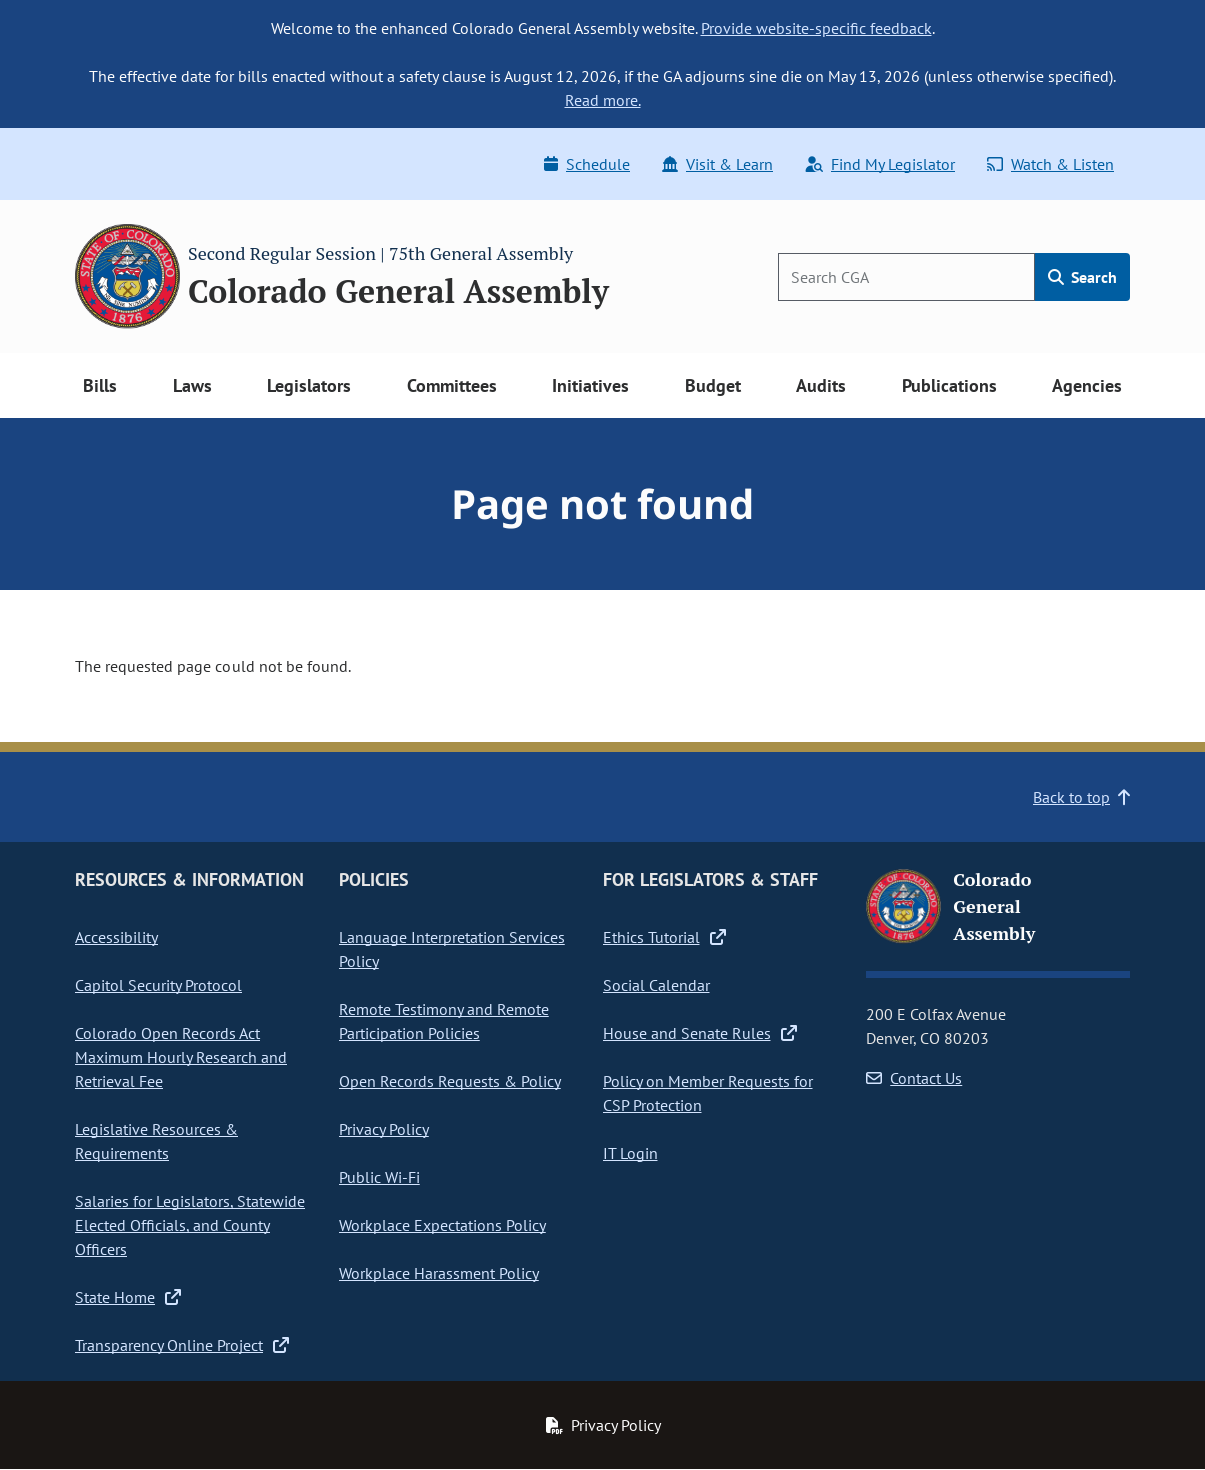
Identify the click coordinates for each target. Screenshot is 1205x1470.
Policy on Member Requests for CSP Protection (708, 1093)
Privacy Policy (384, 1129)
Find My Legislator (880, 164)
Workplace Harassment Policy (439, 1273)
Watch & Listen (1050, 164)
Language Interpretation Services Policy (452, 949)
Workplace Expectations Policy (442, 1225)
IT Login (630, 1153)
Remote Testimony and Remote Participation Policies (444, 1021)
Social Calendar (656, 985)
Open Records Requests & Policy (450, 1081)
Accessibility (116, 937)
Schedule (587, 164)
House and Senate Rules (700, 1033)
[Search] (906, 277)
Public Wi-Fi (379, 1177)
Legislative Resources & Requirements (156, 1141)
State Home (128, 1297)
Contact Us (914, 1078)
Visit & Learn (717, 164)
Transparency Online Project (182, 1345)
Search (1082, 277)
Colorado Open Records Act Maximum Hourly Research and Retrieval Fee (181, 1057)
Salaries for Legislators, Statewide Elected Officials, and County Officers (190, 1225)
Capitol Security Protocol (158, 985)
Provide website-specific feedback (816, 28)
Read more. (603, 100)
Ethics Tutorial (664, 937)
